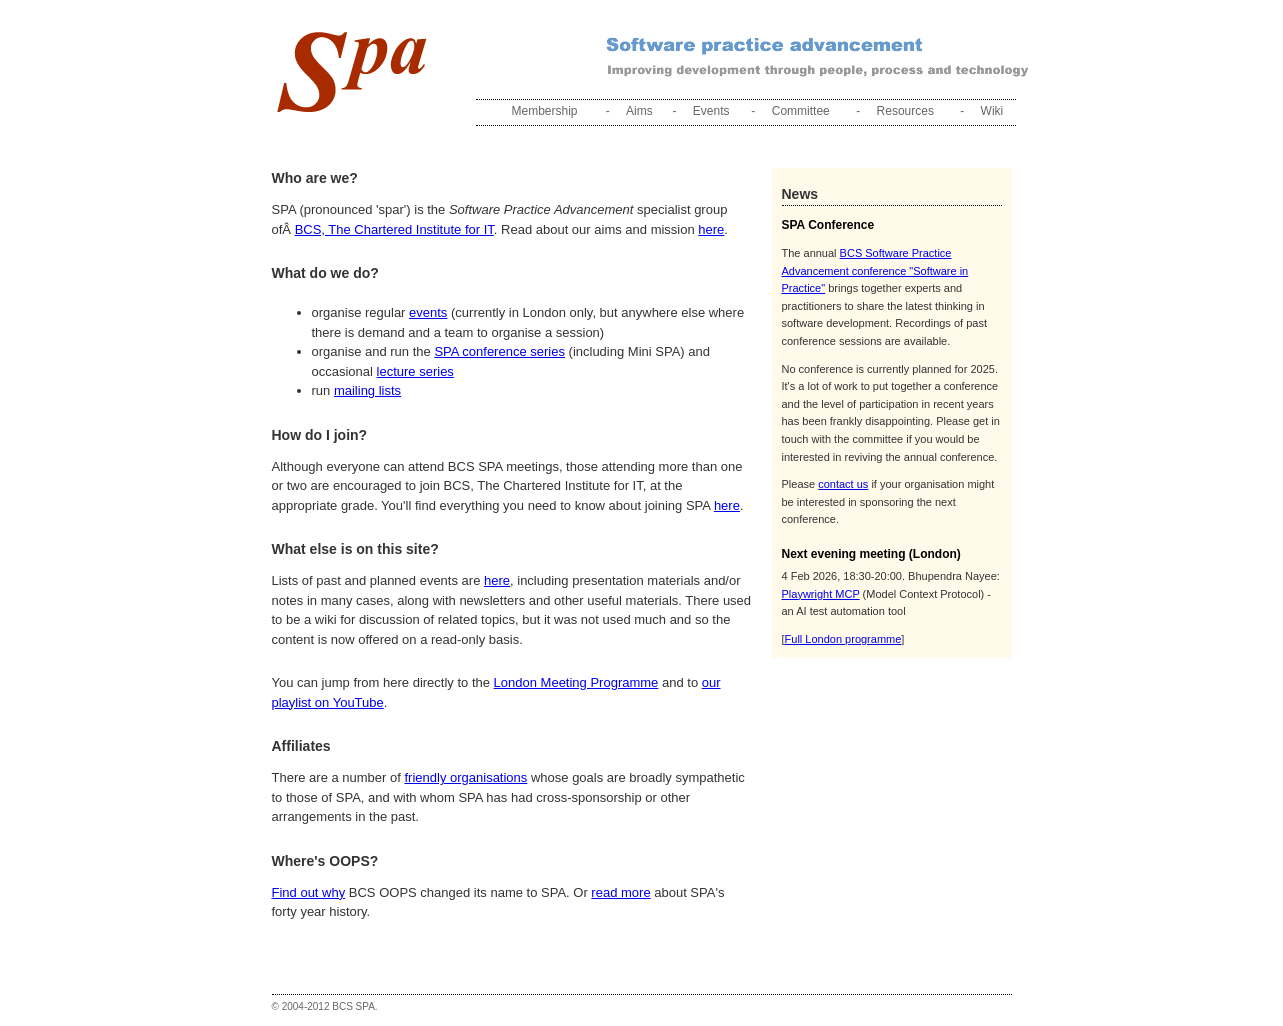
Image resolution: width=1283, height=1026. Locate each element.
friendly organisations (465, 777)
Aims (639, 111)
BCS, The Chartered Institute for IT (394, 229)
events (428, 312)
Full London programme (843, 639)
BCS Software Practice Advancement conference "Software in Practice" (875, 270)
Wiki (992, 111)
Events (711, 111)
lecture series (415, 371)
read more (620, 892)
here (711, 229)
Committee (801, 111)
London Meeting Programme (576, 682)
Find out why (309, 892)
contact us (843, 484)
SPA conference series (499, 351)
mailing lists (367, 390)
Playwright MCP (821, 594)
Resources (905, 111)
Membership (545, 111)
